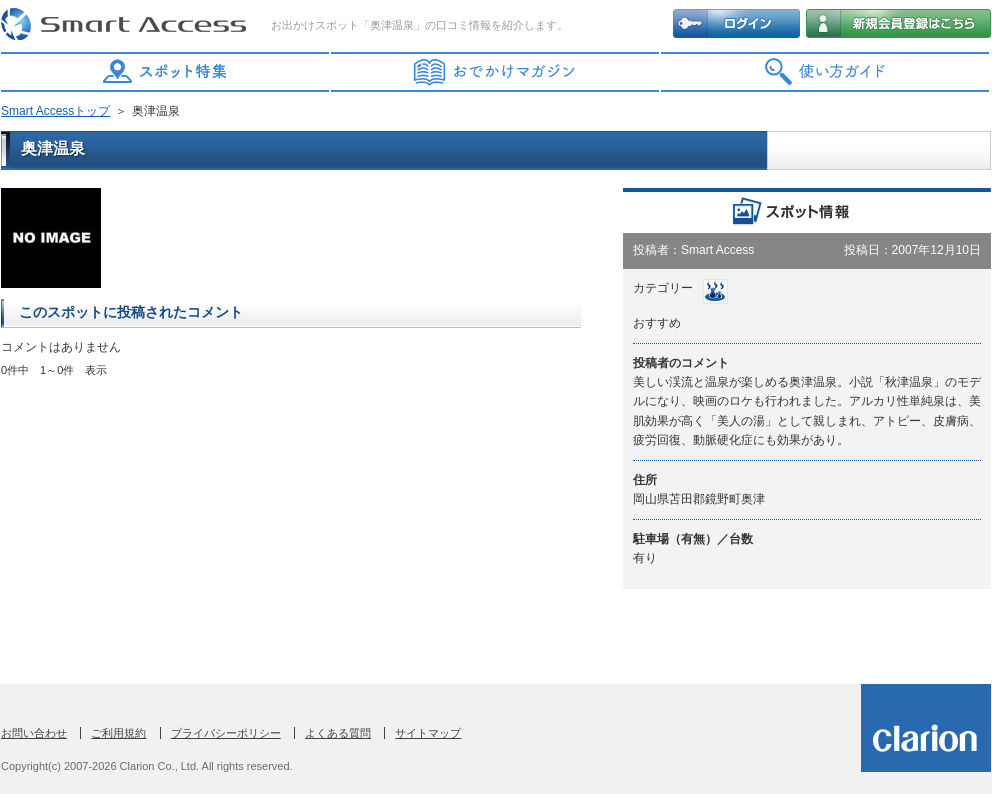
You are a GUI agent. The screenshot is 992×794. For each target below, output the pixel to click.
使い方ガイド (826, 72)
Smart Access (126, 25)
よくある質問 (338, 733)
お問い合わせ (34, 733)
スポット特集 (166, 72)
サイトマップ (428, 733)
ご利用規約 (118, 733)
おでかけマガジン (496, 72)
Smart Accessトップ (55, 111)
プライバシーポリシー (226, 733)
